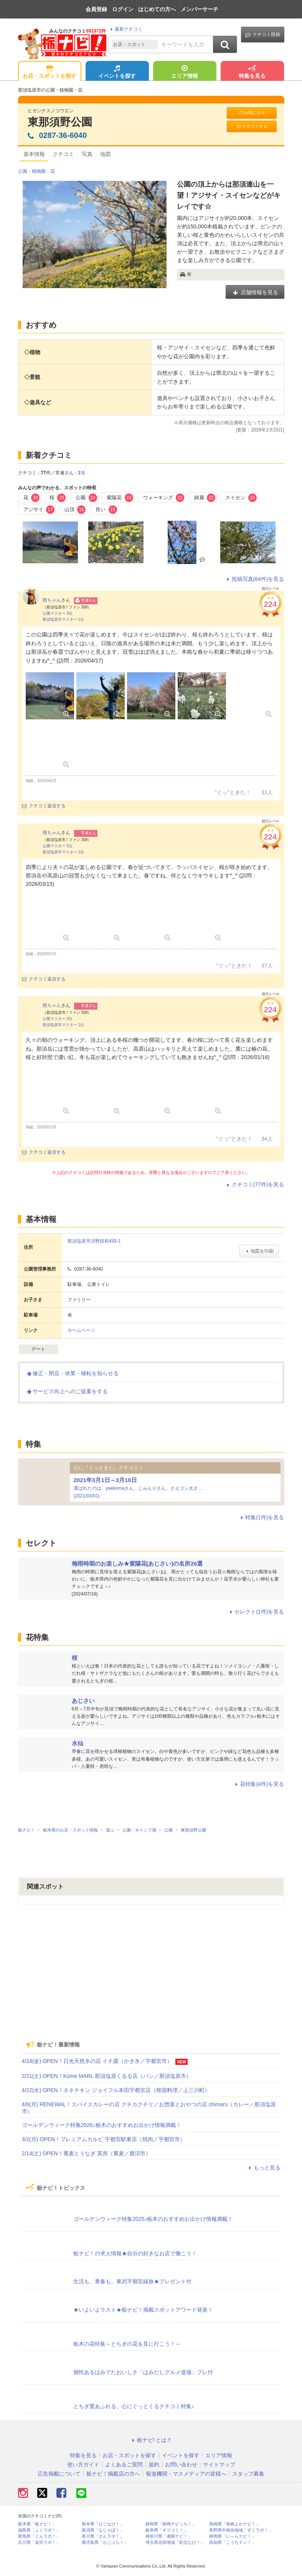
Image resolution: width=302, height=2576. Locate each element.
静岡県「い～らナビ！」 (232, 2536)
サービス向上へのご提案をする (67, 1391)
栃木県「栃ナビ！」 (37, 2524)
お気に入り (252, 112)
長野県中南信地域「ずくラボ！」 (240, 2530)
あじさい (83, 1700)
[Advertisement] (151, 1975)
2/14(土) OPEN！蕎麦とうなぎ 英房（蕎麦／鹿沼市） (86, 2153)
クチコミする (251, 126)
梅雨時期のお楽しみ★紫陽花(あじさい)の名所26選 (137, 1563)
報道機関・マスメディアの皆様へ (186, 2474)
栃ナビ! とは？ (151, 2440)
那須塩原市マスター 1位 (63, 619)
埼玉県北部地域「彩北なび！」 (175, 2542)
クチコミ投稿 (262, 35)
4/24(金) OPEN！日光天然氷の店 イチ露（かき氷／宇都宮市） (97, 2061)
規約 (154, 2464)
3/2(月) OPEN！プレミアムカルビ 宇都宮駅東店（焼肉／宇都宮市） (103, 2139)
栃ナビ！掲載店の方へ (113, 2474)
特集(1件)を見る (261, 1517)
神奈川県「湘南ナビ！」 (168, 2536)
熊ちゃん (52, 600)
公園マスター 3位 (58, 613)
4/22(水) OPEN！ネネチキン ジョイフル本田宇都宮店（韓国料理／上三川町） (116, 2090)
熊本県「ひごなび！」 (103, 2524)
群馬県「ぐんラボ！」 (39, 2536)
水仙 (77, 1743)
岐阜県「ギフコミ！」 (166, 2530)
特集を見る (252, 72)
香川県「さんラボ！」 (103, 2536)
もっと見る (264, 2167)
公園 (22, 171)
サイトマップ (219, 2464)
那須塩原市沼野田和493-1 (94, 1241)
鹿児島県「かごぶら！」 (105, 2542)
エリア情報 (184, 72)
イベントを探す (117, 72)
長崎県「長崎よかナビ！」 (234, 2524)
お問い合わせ (181, 2464)
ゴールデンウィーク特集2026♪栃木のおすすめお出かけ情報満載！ (102, 2125)
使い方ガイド (83, 2464)
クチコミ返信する (44, 805)
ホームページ (81, 1330)
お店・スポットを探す (49, 72)
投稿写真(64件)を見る (254, 579)
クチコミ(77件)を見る (254, 1184)
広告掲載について (59, 2474)
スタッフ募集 (248, 2474)
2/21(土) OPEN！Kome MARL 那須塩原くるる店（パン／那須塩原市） (107, 2076)
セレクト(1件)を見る (256, 1612)
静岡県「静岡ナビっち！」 (170, 2524)
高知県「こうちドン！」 (232, 2542)
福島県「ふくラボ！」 (39, 2530)
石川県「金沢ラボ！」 (39, 2542)
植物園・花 (43, 171)
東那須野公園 (60, 122)
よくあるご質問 (124, 2464)
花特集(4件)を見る (258, 1784)
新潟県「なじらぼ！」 (103, 2530)
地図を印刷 (258, 1251)
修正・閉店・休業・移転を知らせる (72, 1373)
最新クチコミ (125, 29)
